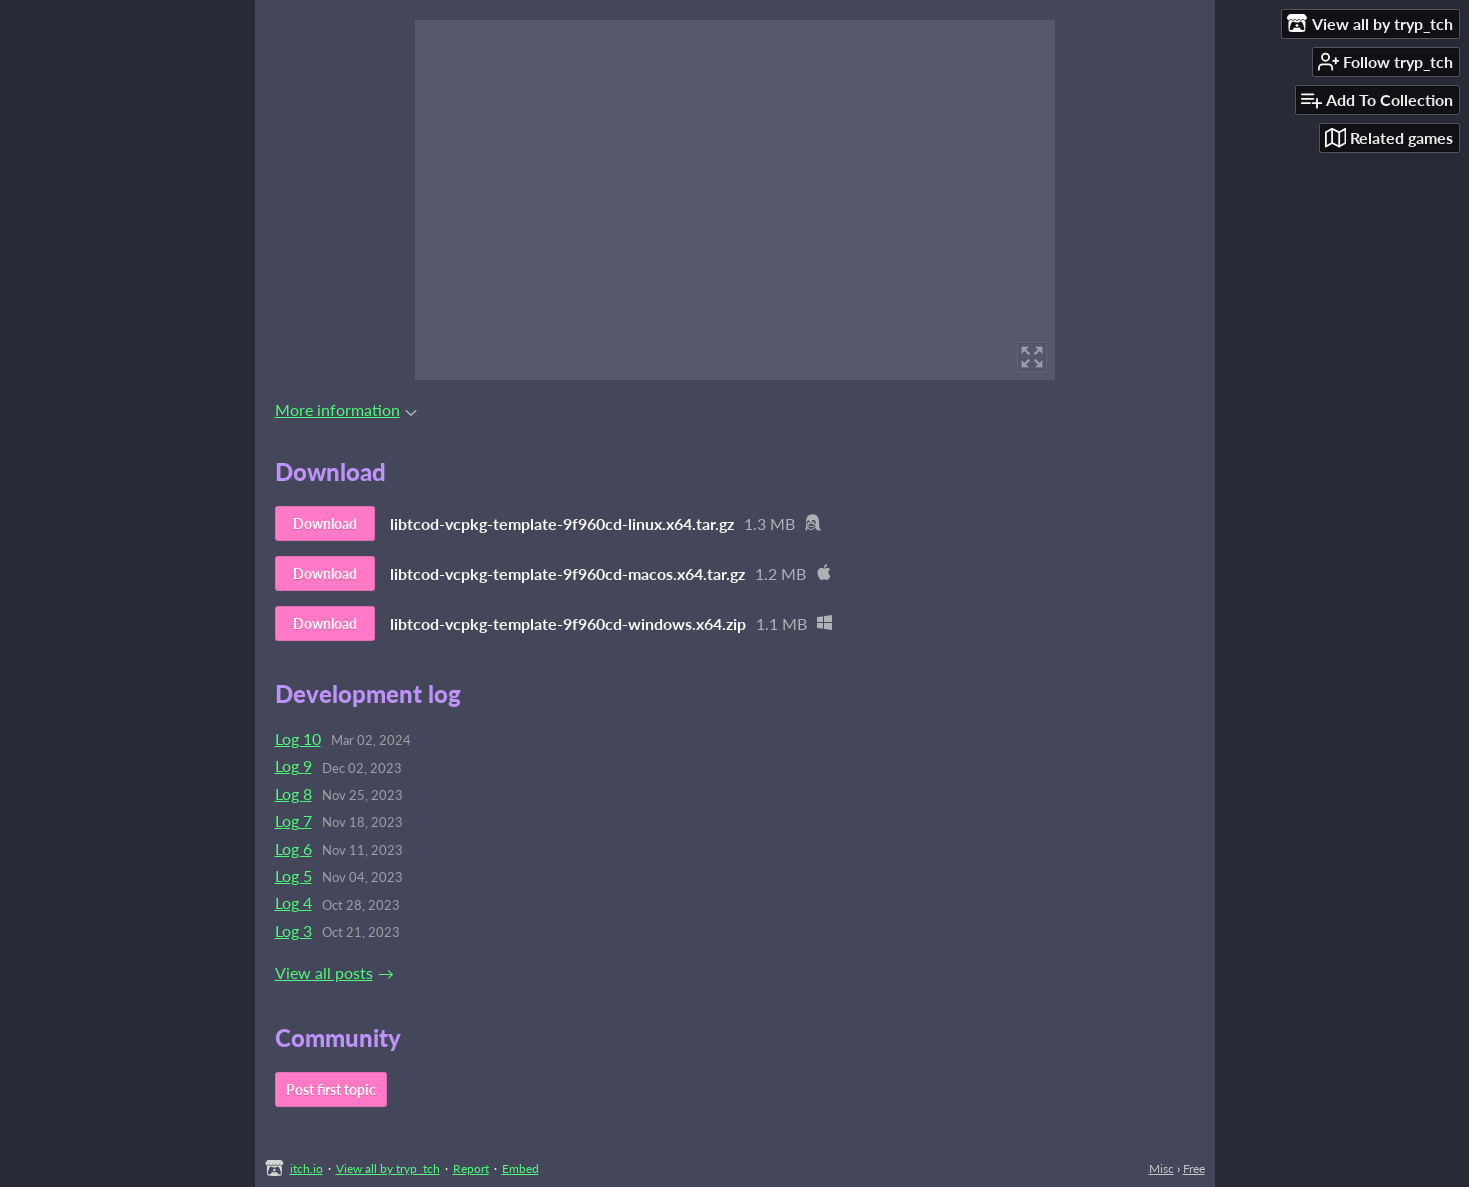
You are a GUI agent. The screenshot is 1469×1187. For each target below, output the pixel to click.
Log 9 (293, 765)
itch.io (306, 1168)
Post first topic (331, 1089)
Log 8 (293, 793)
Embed (520, 1168)
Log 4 (293, 902)
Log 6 (293, 848)
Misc (1161, 1168)
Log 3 (293, 930)
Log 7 (293, 820)
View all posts (324, 972)
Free (1194, 1168)
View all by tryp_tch (388, 1168)
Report (471, 1168)
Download (325, 523)
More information (346, 409)
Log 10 (298, 738)
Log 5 (293, 875)
